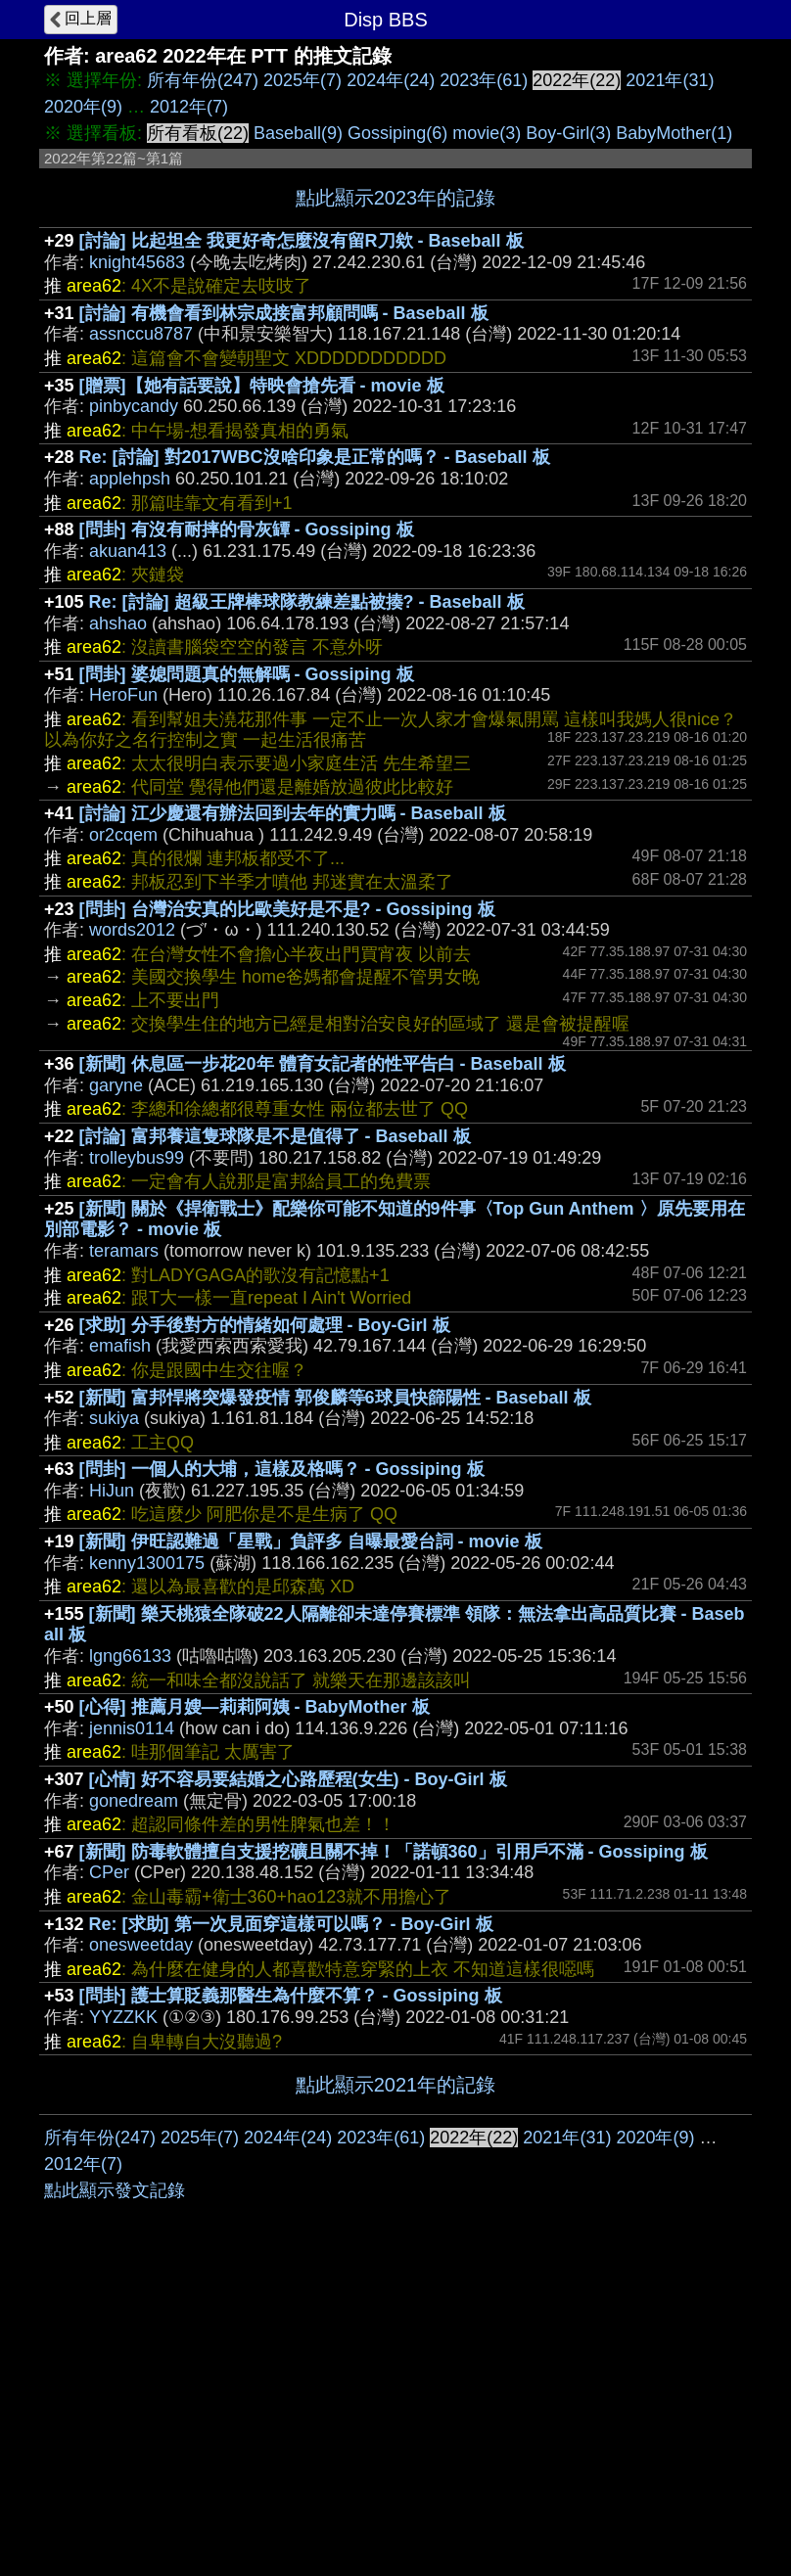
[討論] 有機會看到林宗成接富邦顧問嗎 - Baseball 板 (284, 313)
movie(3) (486, 133)
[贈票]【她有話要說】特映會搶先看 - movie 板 (261, 385)
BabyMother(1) (674, 133)
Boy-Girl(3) (568, 133)
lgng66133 (130, 1656)
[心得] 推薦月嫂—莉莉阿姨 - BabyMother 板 (254, 1707)
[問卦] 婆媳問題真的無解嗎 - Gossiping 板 (246, 674)
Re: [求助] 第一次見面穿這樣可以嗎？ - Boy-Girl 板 (291, 1924)
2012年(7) (189, 106)
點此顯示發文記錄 (114, 2484)
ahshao (118, 623)
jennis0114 (131, 1728)
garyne (116, 1085)
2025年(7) (302, 80)
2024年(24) (391, 80)
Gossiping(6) (397, 133)
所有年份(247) (202, 80)
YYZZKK (123, 2017)
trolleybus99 (136, 1158)
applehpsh (129, 478)
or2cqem (123, 835)
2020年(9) (83, 106)
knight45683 (137, 262)
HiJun (111, 1490)
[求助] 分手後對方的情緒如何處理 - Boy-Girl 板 (264, 1325)
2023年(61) (484, 80)
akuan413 (127, 551)
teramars (124, 1251)
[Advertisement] (395, 2262)
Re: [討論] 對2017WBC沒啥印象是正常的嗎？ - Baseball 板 (314, 457)
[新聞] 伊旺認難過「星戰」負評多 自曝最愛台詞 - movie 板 (310, 1541)
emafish (120, 1346)
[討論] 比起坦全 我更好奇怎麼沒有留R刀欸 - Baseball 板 (301, 241)
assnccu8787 (141, 334)
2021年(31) (670, 80)
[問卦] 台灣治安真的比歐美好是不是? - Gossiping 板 (287, 909)
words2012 (132, 930)
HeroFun (123, 695)
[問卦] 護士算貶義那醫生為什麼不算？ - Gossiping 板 (290, 1995)
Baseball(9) (298, 133)
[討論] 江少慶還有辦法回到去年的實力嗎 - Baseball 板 (292, 813)
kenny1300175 (147, 1563)
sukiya (114, 1418)
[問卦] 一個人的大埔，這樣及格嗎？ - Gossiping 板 (282, 1469)
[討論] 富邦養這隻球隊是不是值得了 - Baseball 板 (275, 1136)
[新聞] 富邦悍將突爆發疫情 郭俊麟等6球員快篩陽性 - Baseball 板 (335, 1397)
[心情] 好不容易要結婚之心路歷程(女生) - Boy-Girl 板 (298, 1779)
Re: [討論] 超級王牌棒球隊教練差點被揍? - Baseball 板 (307, 602)
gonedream (133, 1801)
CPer (109, 1872)
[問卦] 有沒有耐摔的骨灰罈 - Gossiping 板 (246, 529)
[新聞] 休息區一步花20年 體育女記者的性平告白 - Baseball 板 (322, 1064)
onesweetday (141, 1945)
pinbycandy (133, 406)
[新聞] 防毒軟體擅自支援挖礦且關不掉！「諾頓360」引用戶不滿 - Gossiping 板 (393, 1852)
